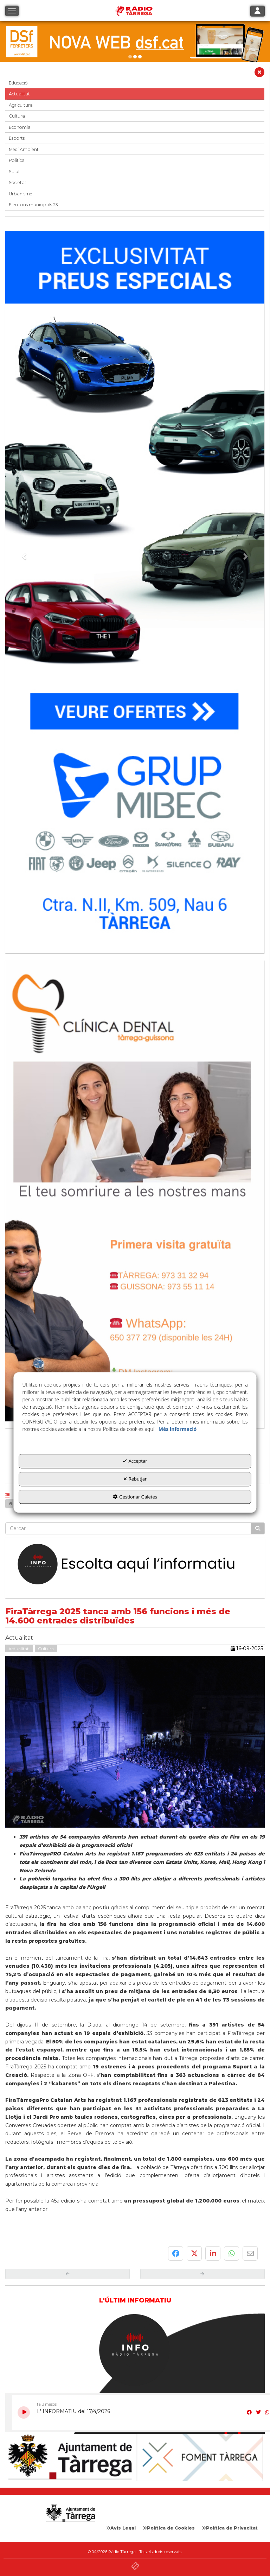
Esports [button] (17, 138)
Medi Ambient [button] (24, 149)
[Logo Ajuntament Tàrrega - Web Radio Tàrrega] (70, 2513)
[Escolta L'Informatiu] (135, 1564)
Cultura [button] (17, 116)
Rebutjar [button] (135, 1479)
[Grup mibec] (134, 588)
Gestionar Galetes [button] (135, 1497)
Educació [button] (18, 83)
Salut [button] (14, 171)
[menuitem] (121, 2528)
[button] (259, 74)
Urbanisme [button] (20, 193)
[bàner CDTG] (134, 1190)
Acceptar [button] (135, 1461)
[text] (128, 1528)
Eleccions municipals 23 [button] (33, 204)
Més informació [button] (178, 1429)
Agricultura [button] (21, 105)
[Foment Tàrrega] (200, 2457)
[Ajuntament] (70, 2457)
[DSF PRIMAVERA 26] (135, 41)
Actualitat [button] (19, 93)
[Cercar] (258, 1528)
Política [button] (17, 160)
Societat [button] (17, 182)
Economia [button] (20, 127)
